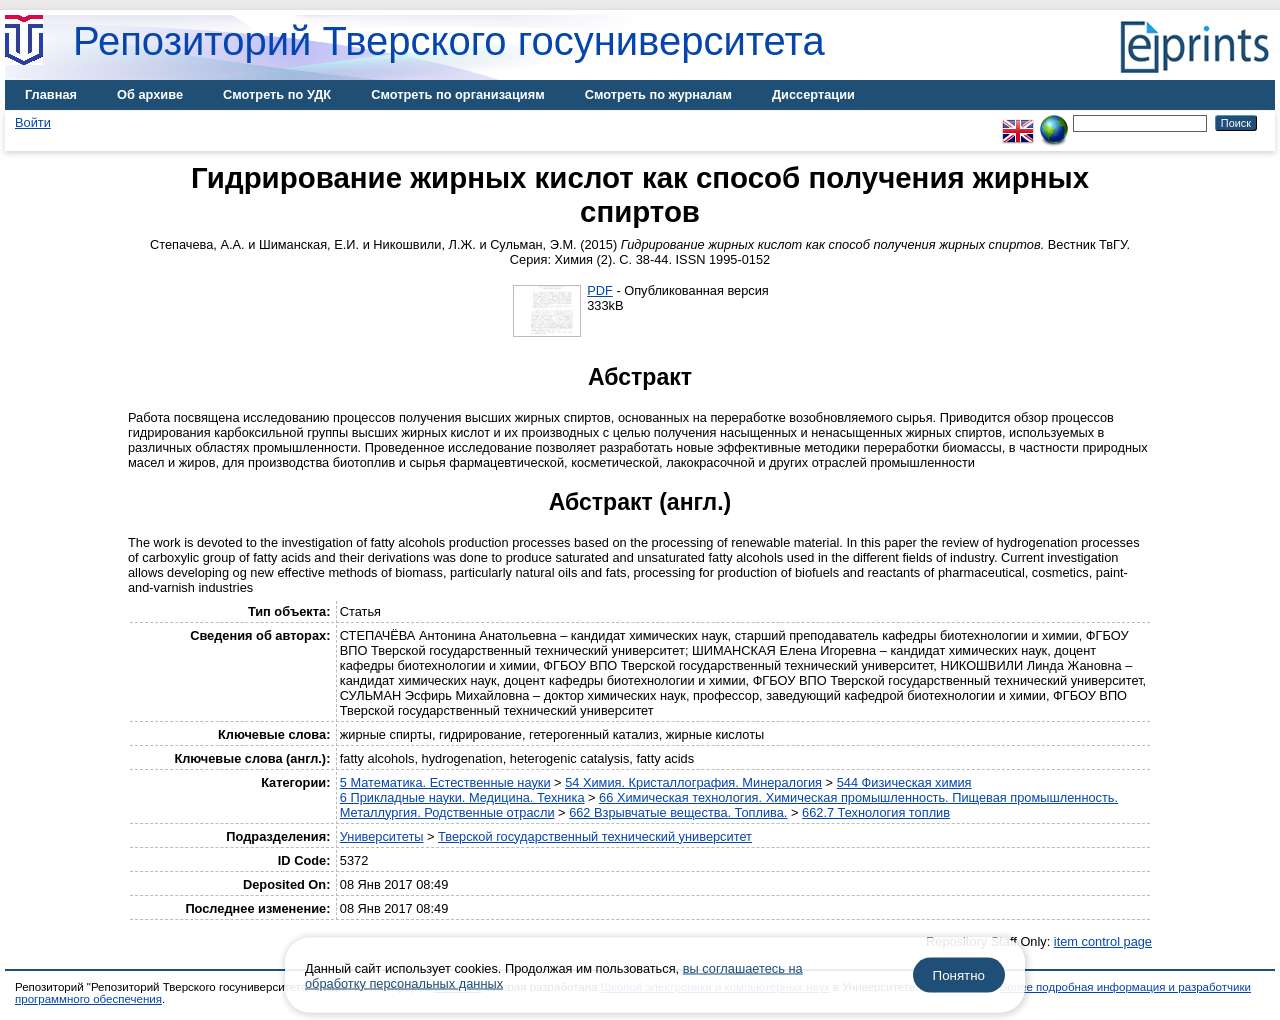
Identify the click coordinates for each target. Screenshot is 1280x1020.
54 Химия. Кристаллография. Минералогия (693, 782)
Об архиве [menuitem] (150, 94)
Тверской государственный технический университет (595, 836)
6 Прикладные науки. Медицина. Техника (462, 797)
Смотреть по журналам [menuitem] (658, 94)
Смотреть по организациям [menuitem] (458, 94)
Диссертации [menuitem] (813, 94)
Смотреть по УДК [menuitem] (277, 94)
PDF (600, 290)
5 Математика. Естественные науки (445, 782)
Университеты (382, 836)
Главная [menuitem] (51, 94)
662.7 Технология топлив (876, 812)
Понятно (959, 975)
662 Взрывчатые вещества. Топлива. (678, 812)
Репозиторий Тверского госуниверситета (449, 41)
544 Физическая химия (904, 782)
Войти (33, 122)
